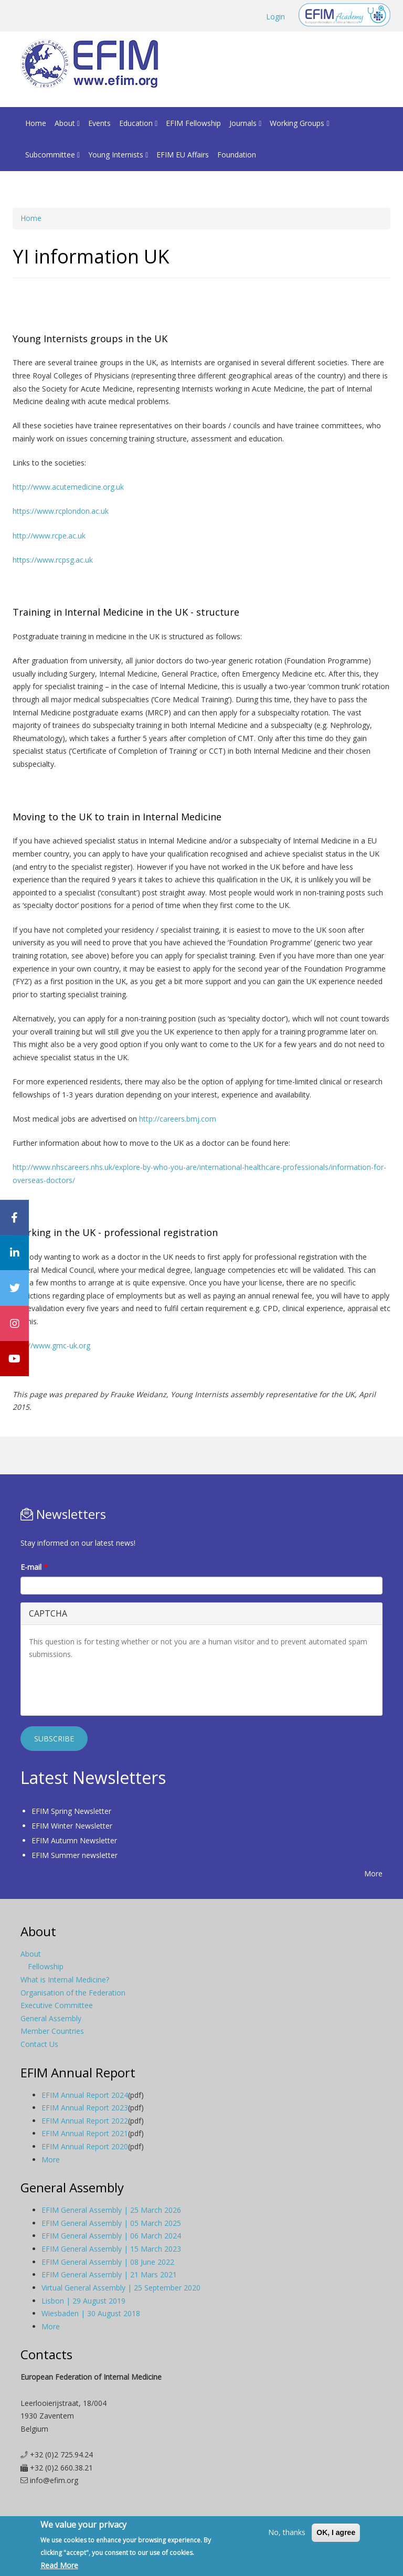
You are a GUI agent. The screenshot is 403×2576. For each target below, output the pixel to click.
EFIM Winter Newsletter (71, 1826)
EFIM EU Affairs (182, 155)
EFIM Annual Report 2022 (84, 2121)
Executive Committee (56, 2005)
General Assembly (50, 2018)
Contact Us (39, 2044)
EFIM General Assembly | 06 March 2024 (111, 2236)
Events (99, 123)
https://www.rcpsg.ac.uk (53, 560)
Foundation (236, 155)
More (373, 1873)
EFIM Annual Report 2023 (84, 2108)
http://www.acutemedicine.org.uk (68, 487)
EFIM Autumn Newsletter (74, 1840)
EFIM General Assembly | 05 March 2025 (111, 2223)
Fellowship (45, 1966)
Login (275, 17)
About (67, 123)
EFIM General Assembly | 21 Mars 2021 (109, 2274)
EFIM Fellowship (193, 123)
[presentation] (108, 1686)
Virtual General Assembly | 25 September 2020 (120, 2288)
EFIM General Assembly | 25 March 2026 (111, 2210)
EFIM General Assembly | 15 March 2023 (111, 2249)
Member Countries (52, 2031)
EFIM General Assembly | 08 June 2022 (107, 2262)
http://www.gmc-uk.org (51, 1345)
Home (35, 123)
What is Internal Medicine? (64, 1979)
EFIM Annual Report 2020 (84, 2146)
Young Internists (118, 155)
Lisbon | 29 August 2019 (83, 2301)
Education (138, 123)
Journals (245, 123)
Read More (59, 2565)
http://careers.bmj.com (177, 1119)
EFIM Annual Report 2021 (84, 2133)
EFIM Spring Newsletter (71, 1811)
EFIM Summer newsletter (74, 1855)
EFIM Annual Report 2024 (84, 2095)
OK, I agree (335, 2532)
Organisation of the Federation (72, 1993)
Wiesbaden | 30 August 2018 (90, 2313)
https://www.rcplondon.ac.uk (61, 511)
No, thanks (286, 2532)
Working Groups (299, 123)
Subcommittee (52, 155)
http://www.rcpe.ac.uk (49, 536)
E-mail (34, 1567)
